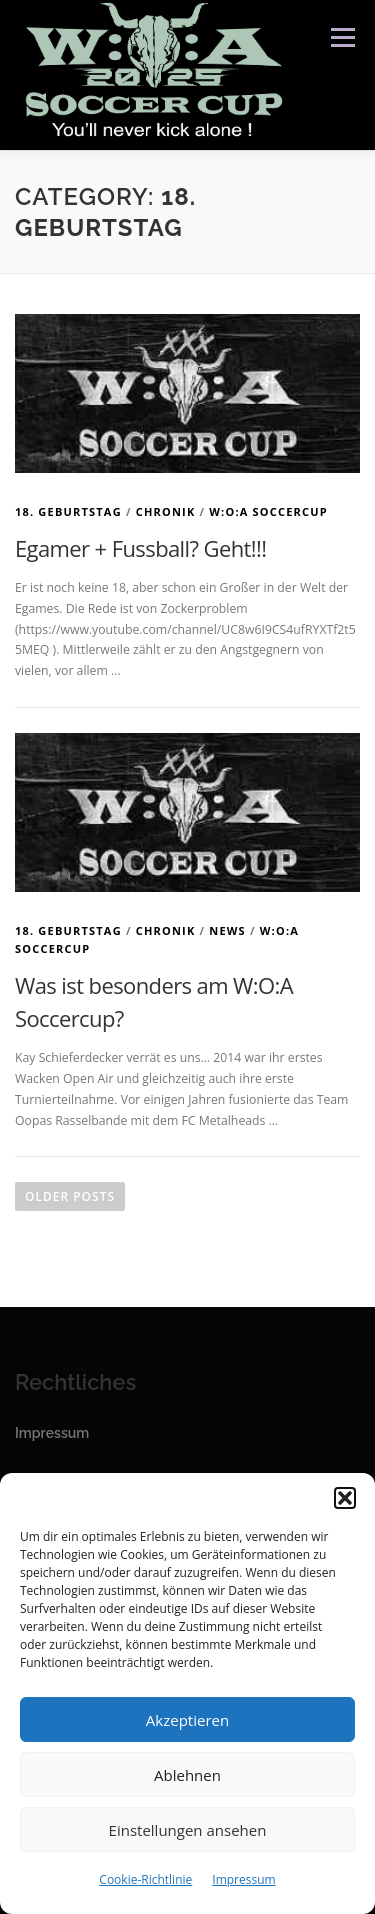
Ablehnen (187, 1775)
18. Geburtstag (68, 511)
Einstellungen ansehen (188, 1830)
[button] (345, 1498)
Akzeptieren (187, 1720)
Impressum (243, 1879)
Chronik (166, 511)
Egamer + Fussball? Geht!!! (140, 548)
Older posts (70, 1196)
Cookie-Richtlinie (145, 1879)
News (227, 930)
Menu (341, 37)
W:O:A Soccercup (268, 511)
